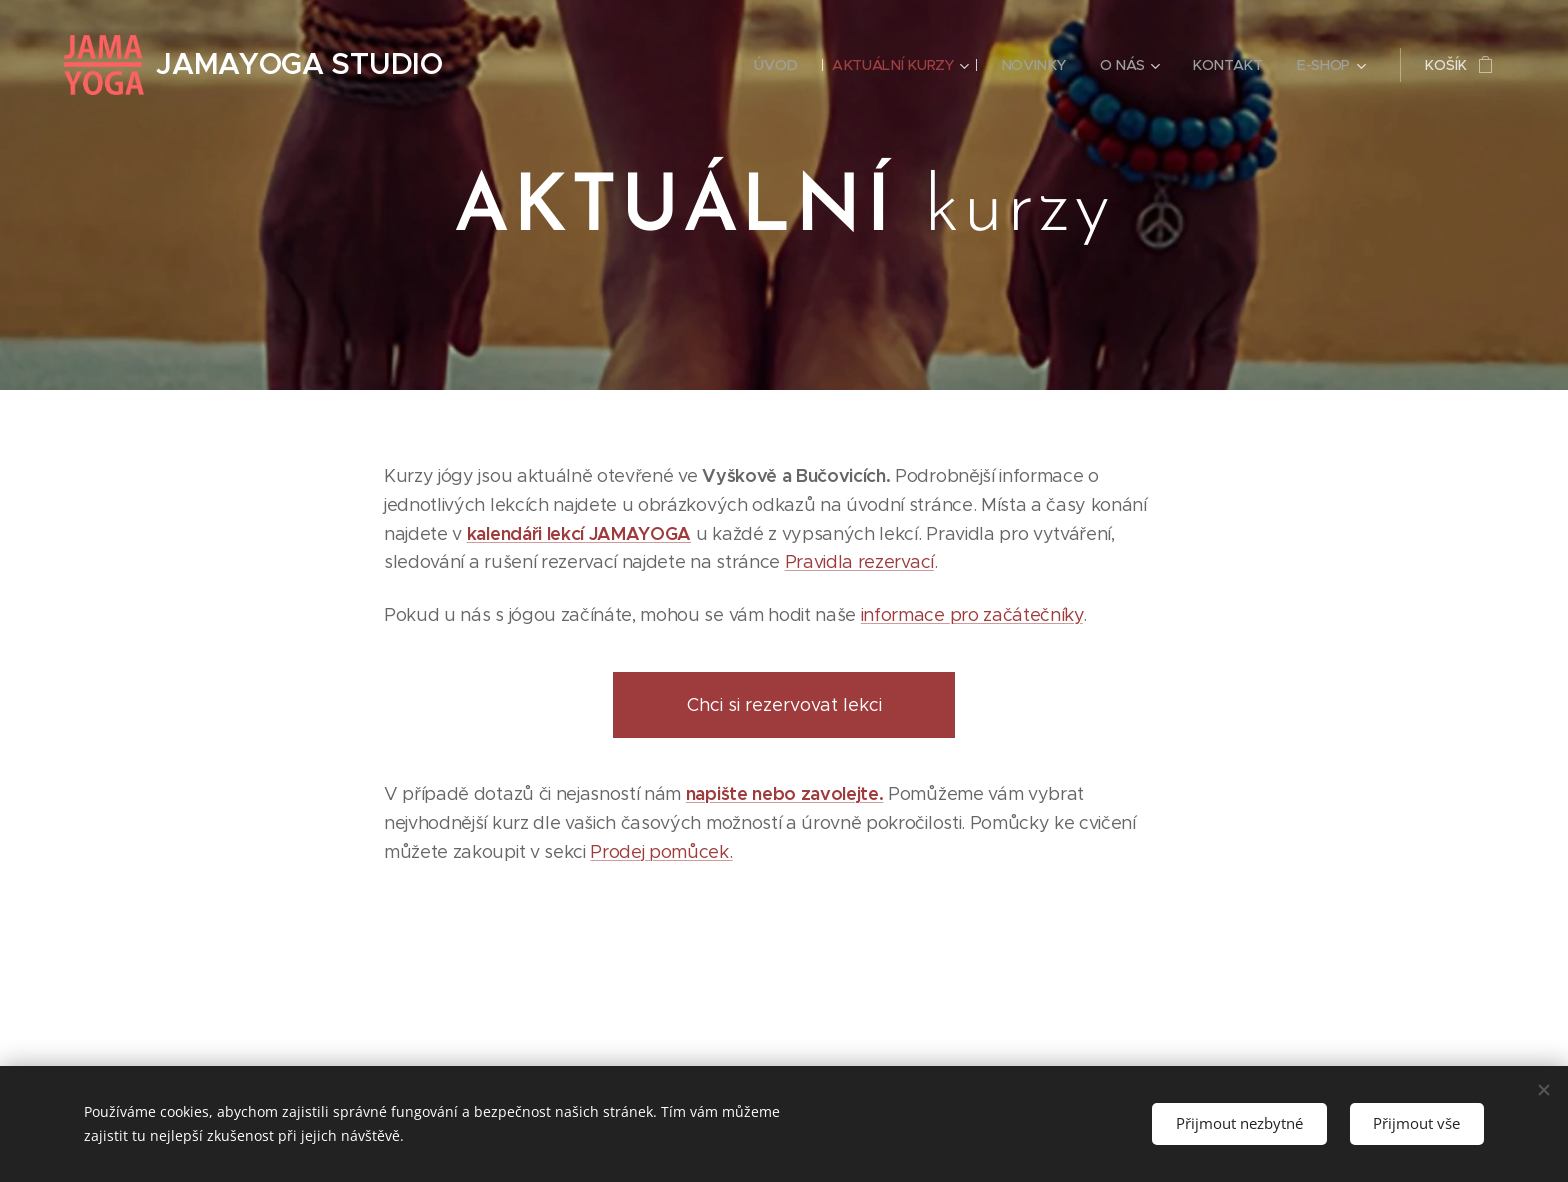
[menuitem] (775, 65)
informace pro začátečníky (972, 615)
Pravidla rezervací (859, 562)
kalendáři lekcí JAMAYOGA (579, 533)
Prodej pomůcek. (661, 852)
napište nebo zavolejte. (785, 793)
